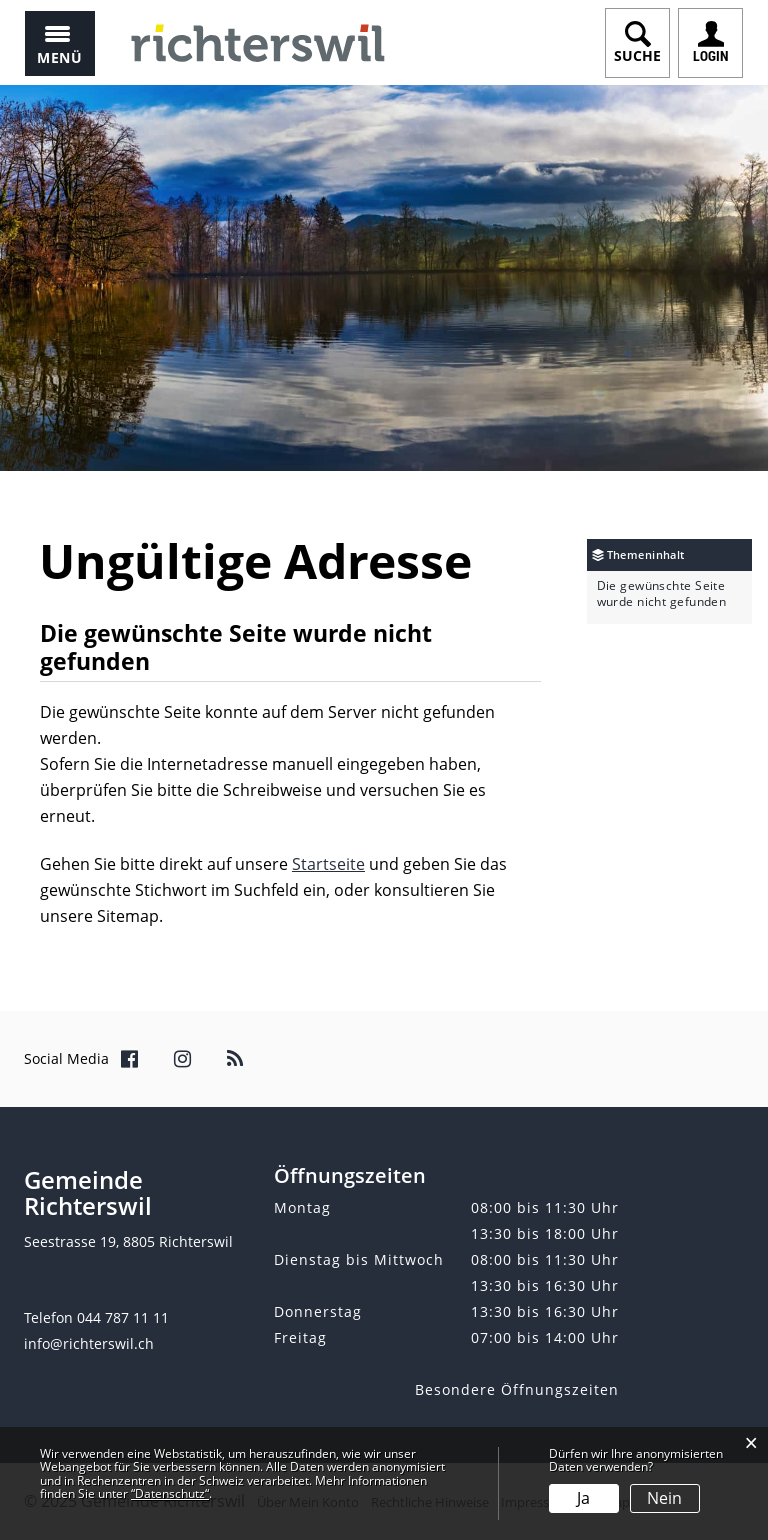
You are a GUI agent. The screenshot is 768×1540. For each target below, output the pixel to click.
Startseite (328, 864)
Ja (583, 1498)
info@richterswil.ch (89, 1343)
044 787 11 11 (123, 1317)
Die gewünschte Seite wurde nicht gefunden (662, 594)
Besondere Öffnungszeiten (517, 1389)
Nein (664, 1498)
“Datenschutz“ (170, 1493)
